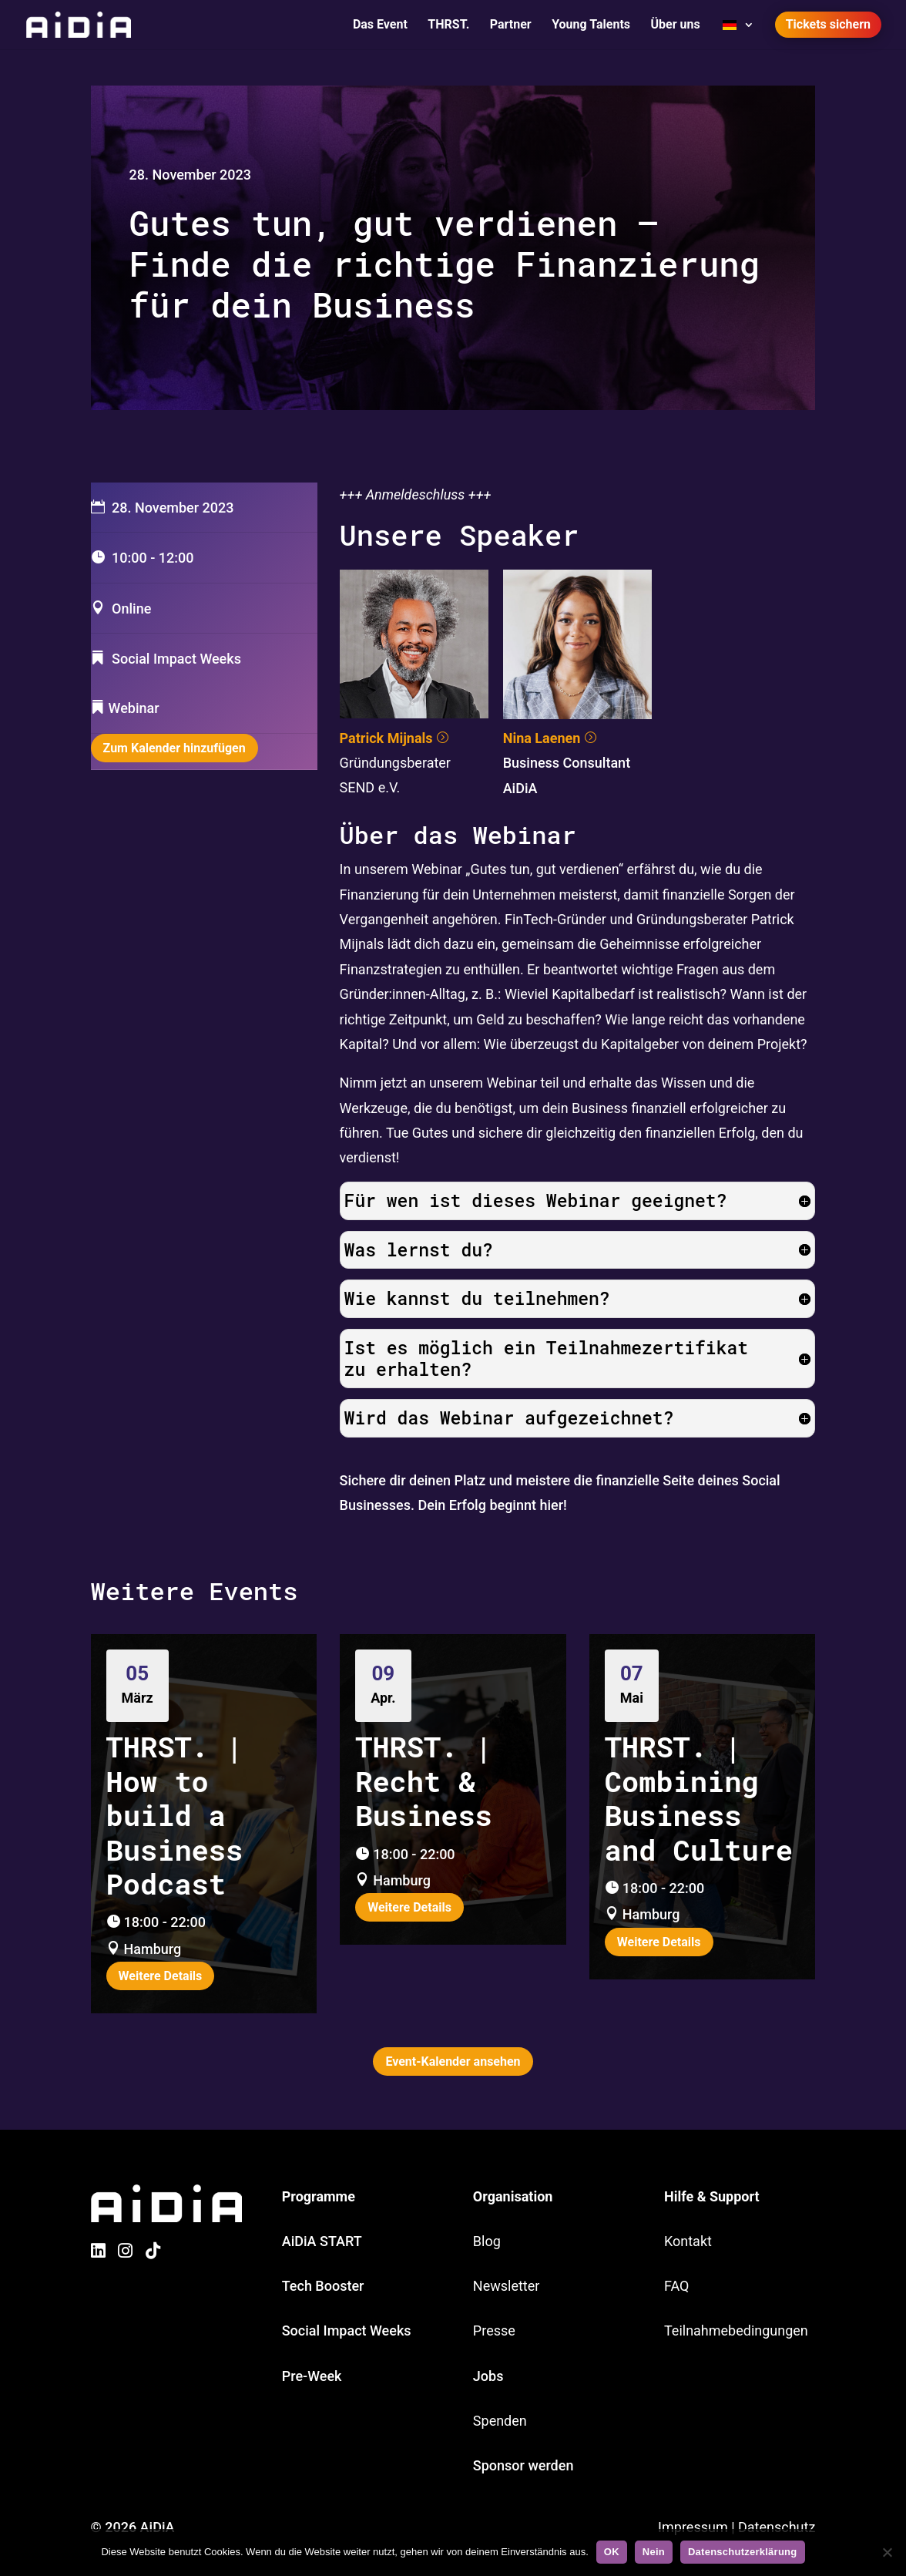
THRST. (448, 25)
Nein (654, 2552)
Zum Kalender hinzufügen (174, 748)
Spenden (500, 2421)
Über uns (675, 25)
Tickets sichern (828, 24)
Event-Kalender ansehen (452, 2061)
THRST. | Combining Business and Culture (699, 1797)
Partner (511, 25)
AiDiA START (322, 2241)
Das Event (380, 25)
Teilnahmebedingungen (736, 2330)
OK (611, 2552)
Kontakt (688, 2241)
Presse (494, 2330)
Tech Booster (323, 2286)
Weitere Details (161, 1976)
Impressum (693, 2527)
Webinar (134, 708)
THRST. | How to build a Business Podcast (174, 1814)
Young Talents (591, 25)
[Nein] (886, 2552)
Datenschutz (776, 2527)
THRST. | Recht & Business (423, 1780)
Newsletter (506, 2286)
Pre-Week (312, 2376)
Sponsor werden (523, 2465)
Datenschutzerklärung (742, 2552)
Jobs (488, 2376)
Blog (487, 2241)
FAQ (676, 2286)
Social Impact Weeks (346, 2330)
